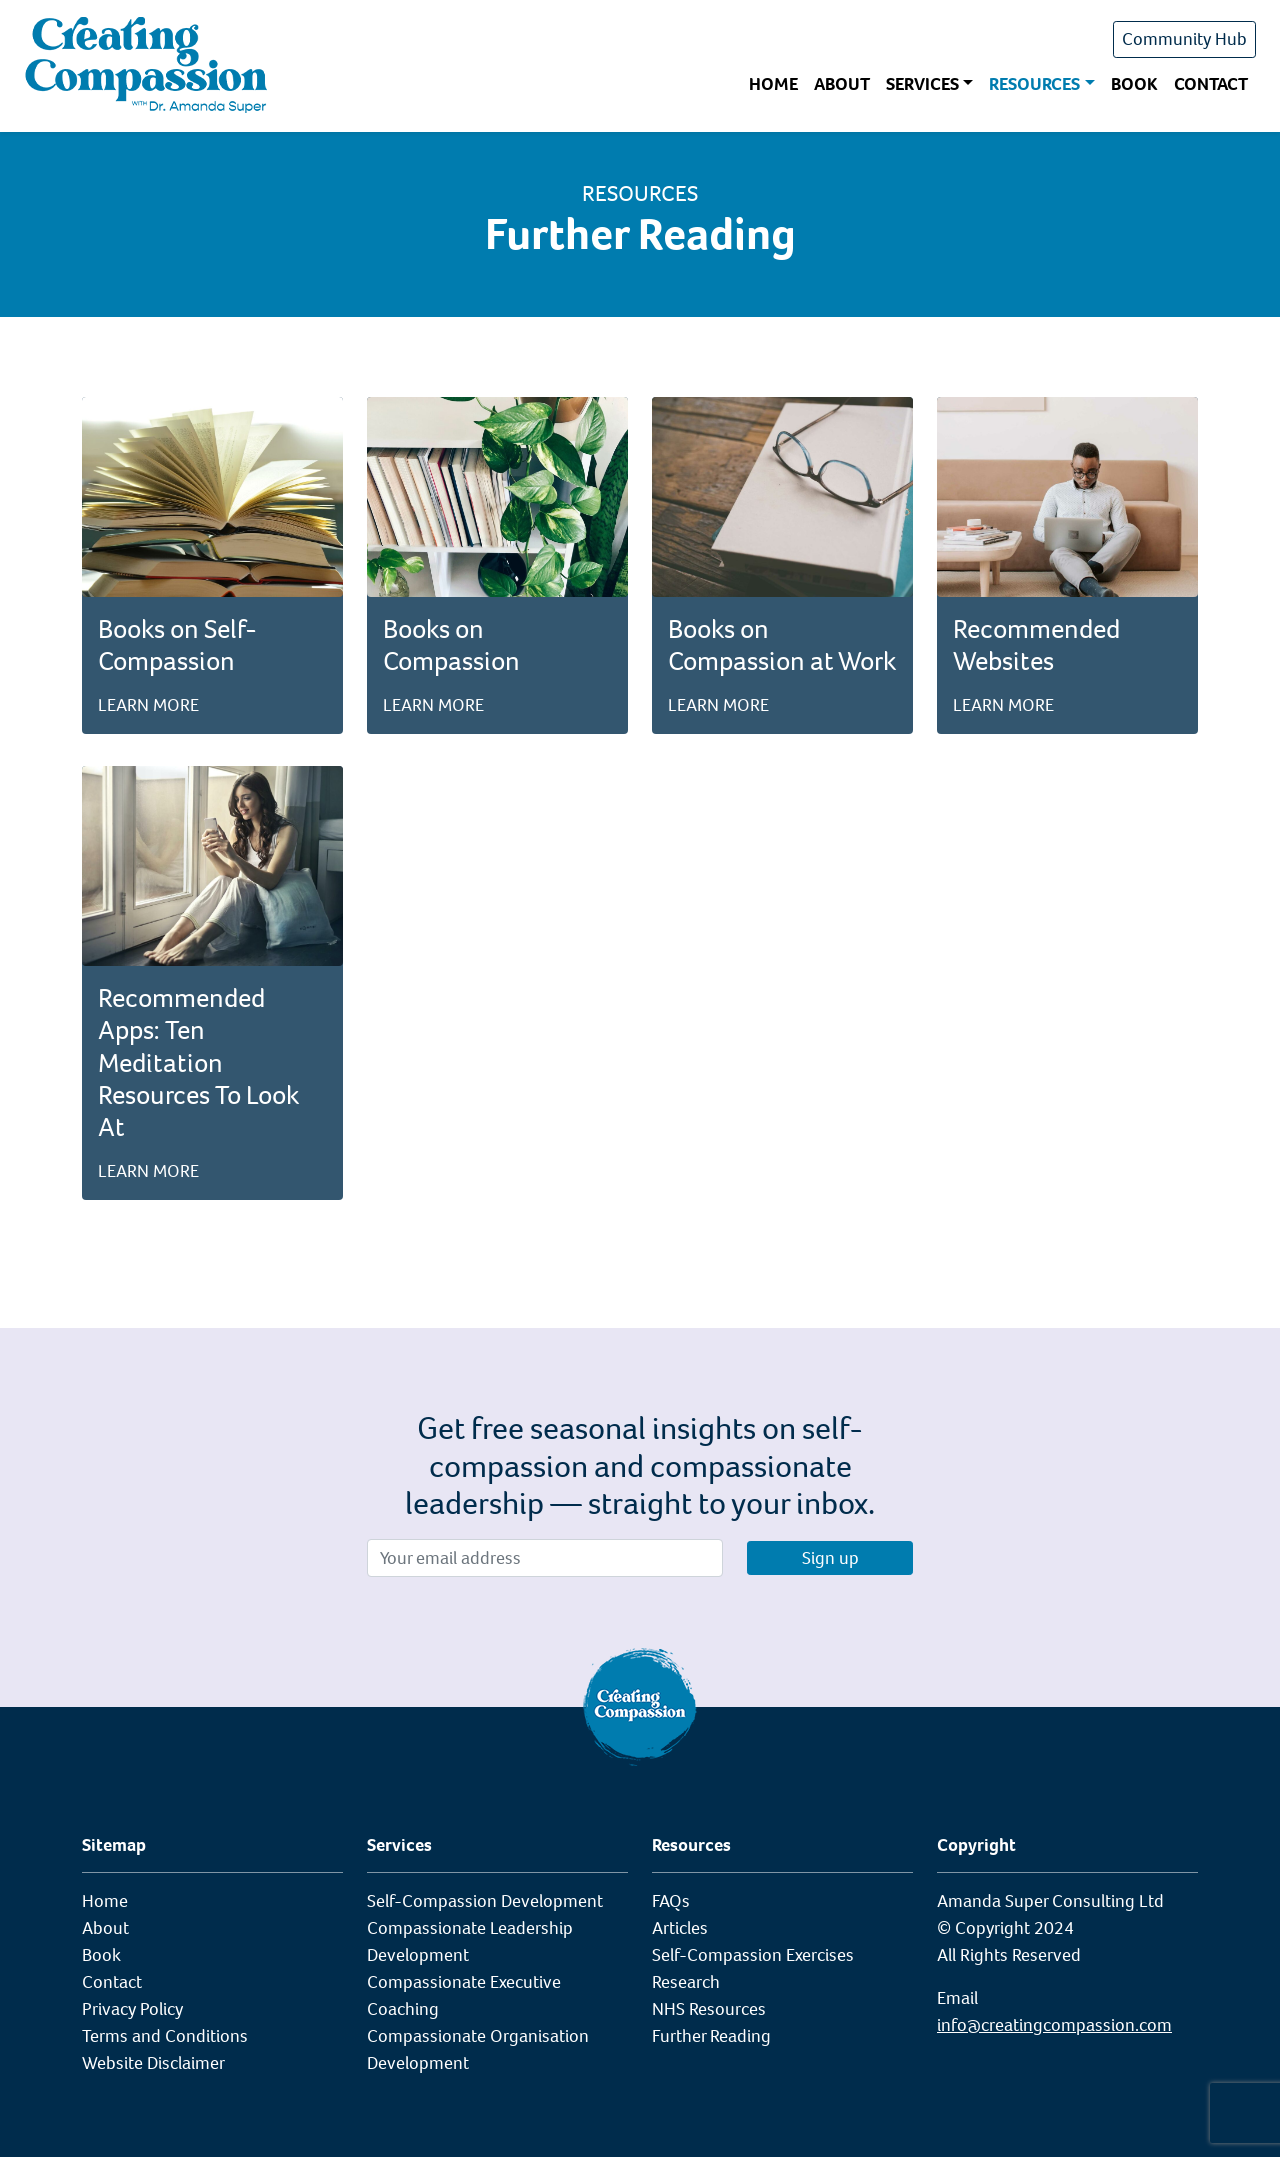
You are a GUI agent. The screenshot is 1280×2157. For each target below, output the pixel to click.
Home (773, 84)
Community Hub (1184, 39)
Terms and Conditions (165, 2036)
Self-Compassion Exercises (753, 1955)
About (842, 84)
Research (686, 1982)
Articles (680, 1928)
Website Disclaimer (153, 2063)
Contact (1211, 84)
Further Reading (711, 2036)
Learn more (148, 705)
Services (922, 84)
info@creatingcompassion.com (1054, 2025)
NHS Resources (709, 2009)
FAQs (671, 1901)
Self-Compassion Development (485, 1901)
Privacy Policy (132, 2009)
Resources (1034, 84)
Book (1134, 84)
